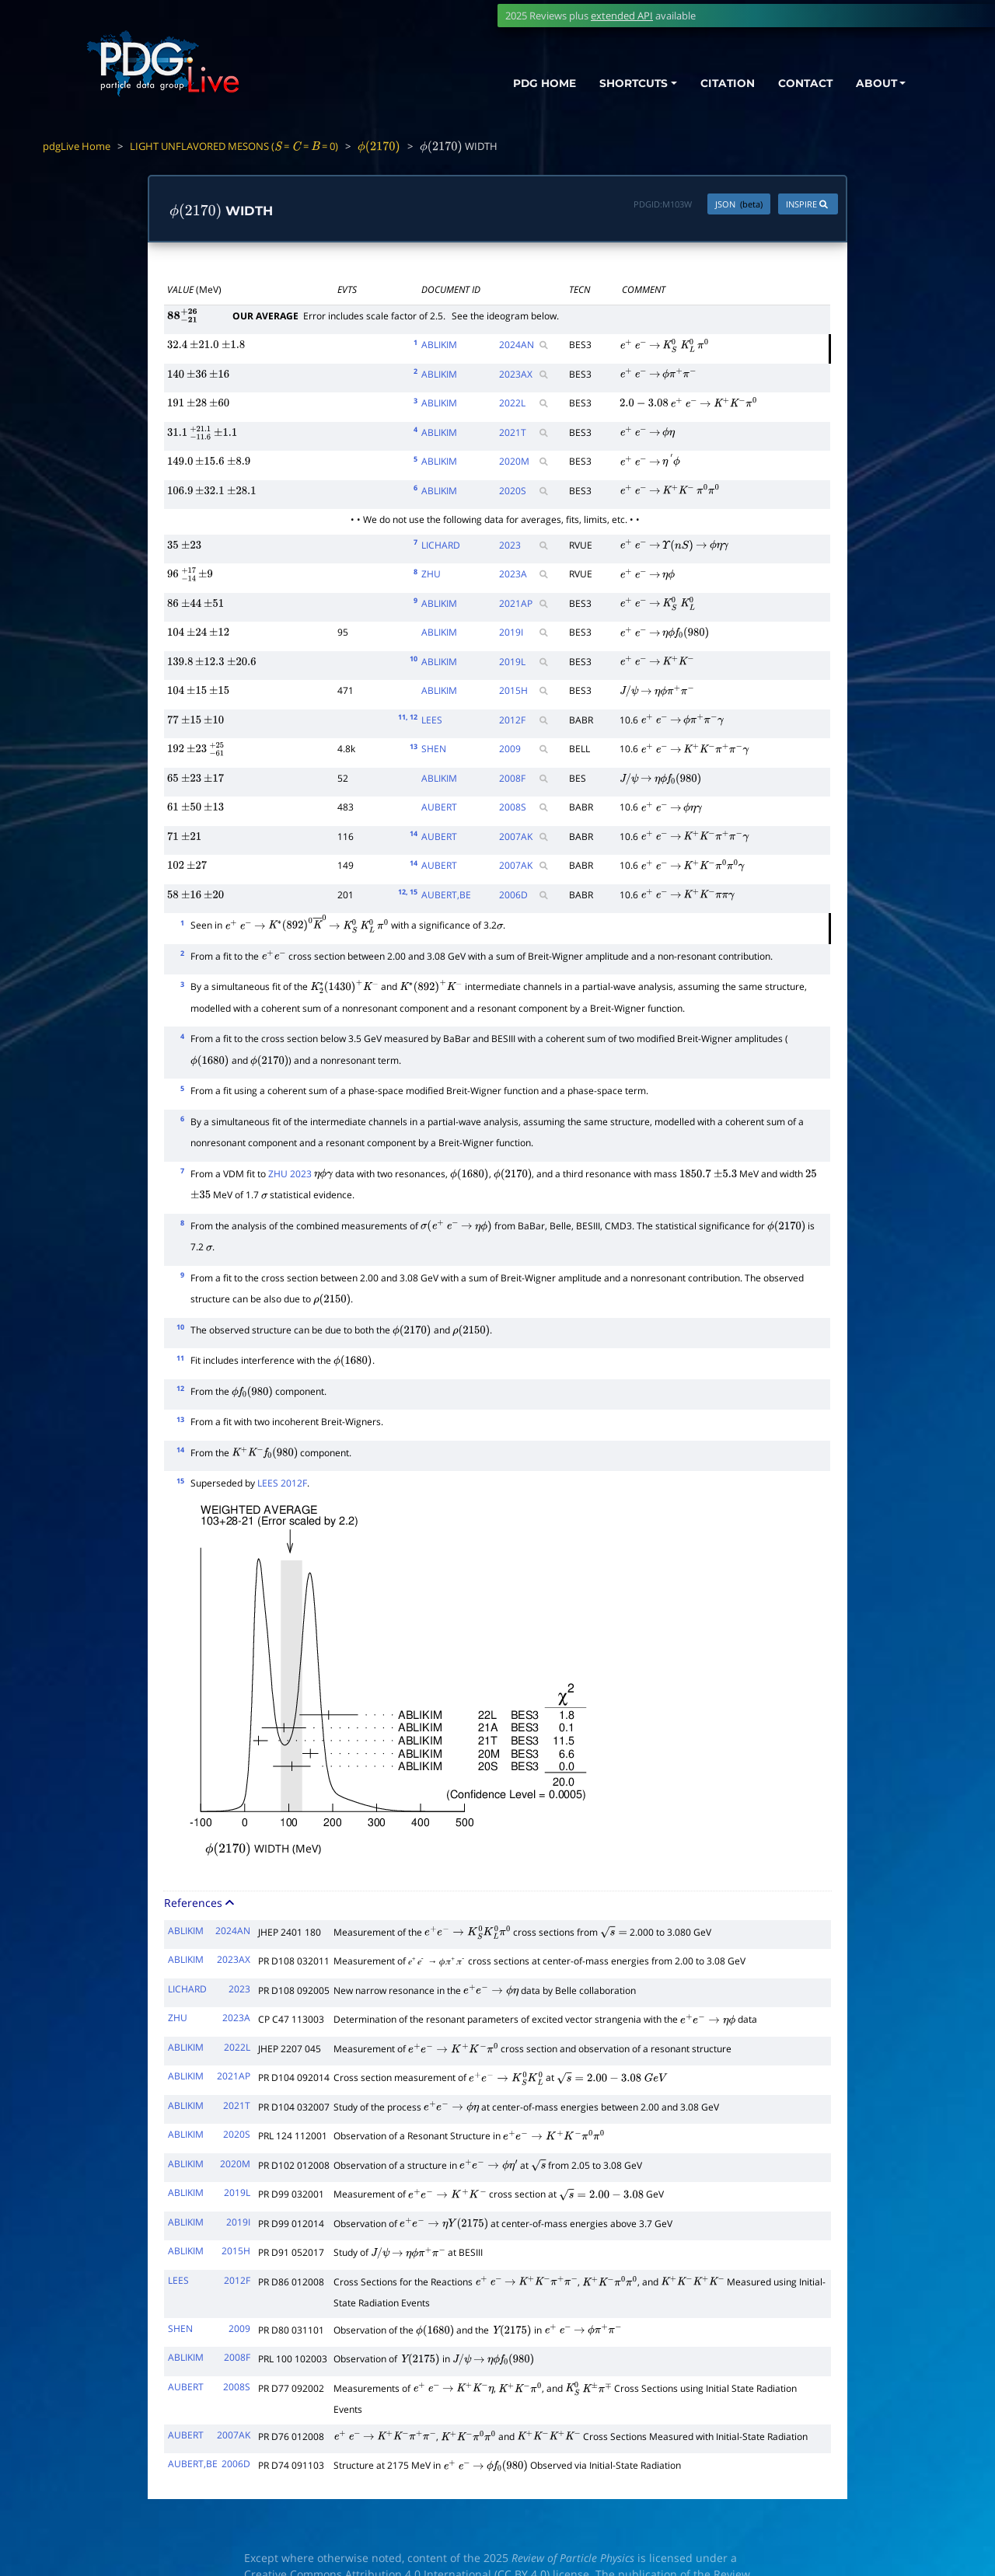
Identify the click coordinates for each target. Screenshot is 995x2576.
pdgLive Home (76, 146)
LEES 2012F (282, 1483)
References (200, 1902)
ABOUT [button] (874, 83)
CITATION (719, 83)
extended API (622, 16)
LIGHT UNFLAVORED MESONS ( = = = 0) (234, 146)
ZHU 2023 (290, 1173)
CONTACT (800, 83)
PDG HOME (525, 83)
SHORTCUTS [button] (620, 83)
